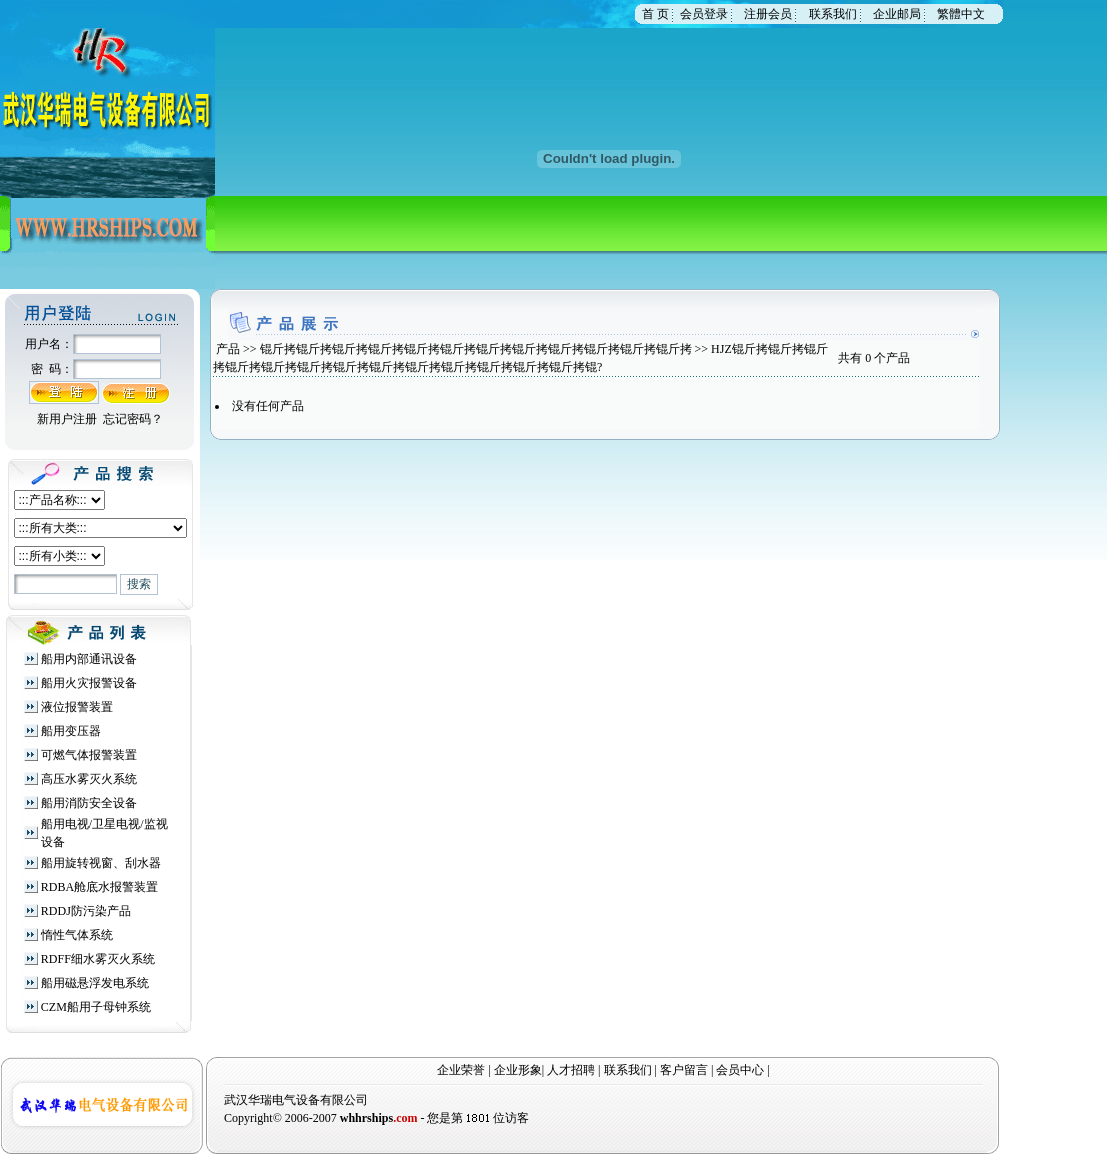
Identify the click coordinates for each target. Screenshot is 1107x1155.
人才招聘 (571, 1070)
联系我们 (833, 14)
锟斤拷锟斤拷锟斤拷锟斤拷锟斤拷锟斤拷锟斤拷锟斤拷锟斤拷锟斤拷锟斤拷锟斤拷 (476, 349)
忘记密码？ (133, 419)
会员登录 (704, 14)
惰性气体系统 (77, 935)
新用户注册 (67, 419)
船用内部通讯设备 (89, 659)
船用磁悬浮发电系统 (95, 983)
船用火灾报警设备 (89, 683)
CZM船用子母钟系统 (96, 1007)
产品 (228, 349)
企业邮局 (897, 14)
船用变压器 (71, 731)
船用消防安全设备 (89, 803)
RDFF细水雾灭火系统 (98, 959)
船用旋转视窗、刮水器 (101, 863)
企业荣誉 (461, 1070)
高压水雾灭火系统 (89, 779)
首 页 (655, 14)
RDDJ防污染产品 (86, 911)
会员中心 (740, 1070)
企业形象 (518, 1070)
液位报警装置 (77, 707)
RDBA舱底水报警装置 (99, 887)
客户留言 (684, 1070)
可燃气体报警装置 (89, 755)
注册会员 (768, 14)
